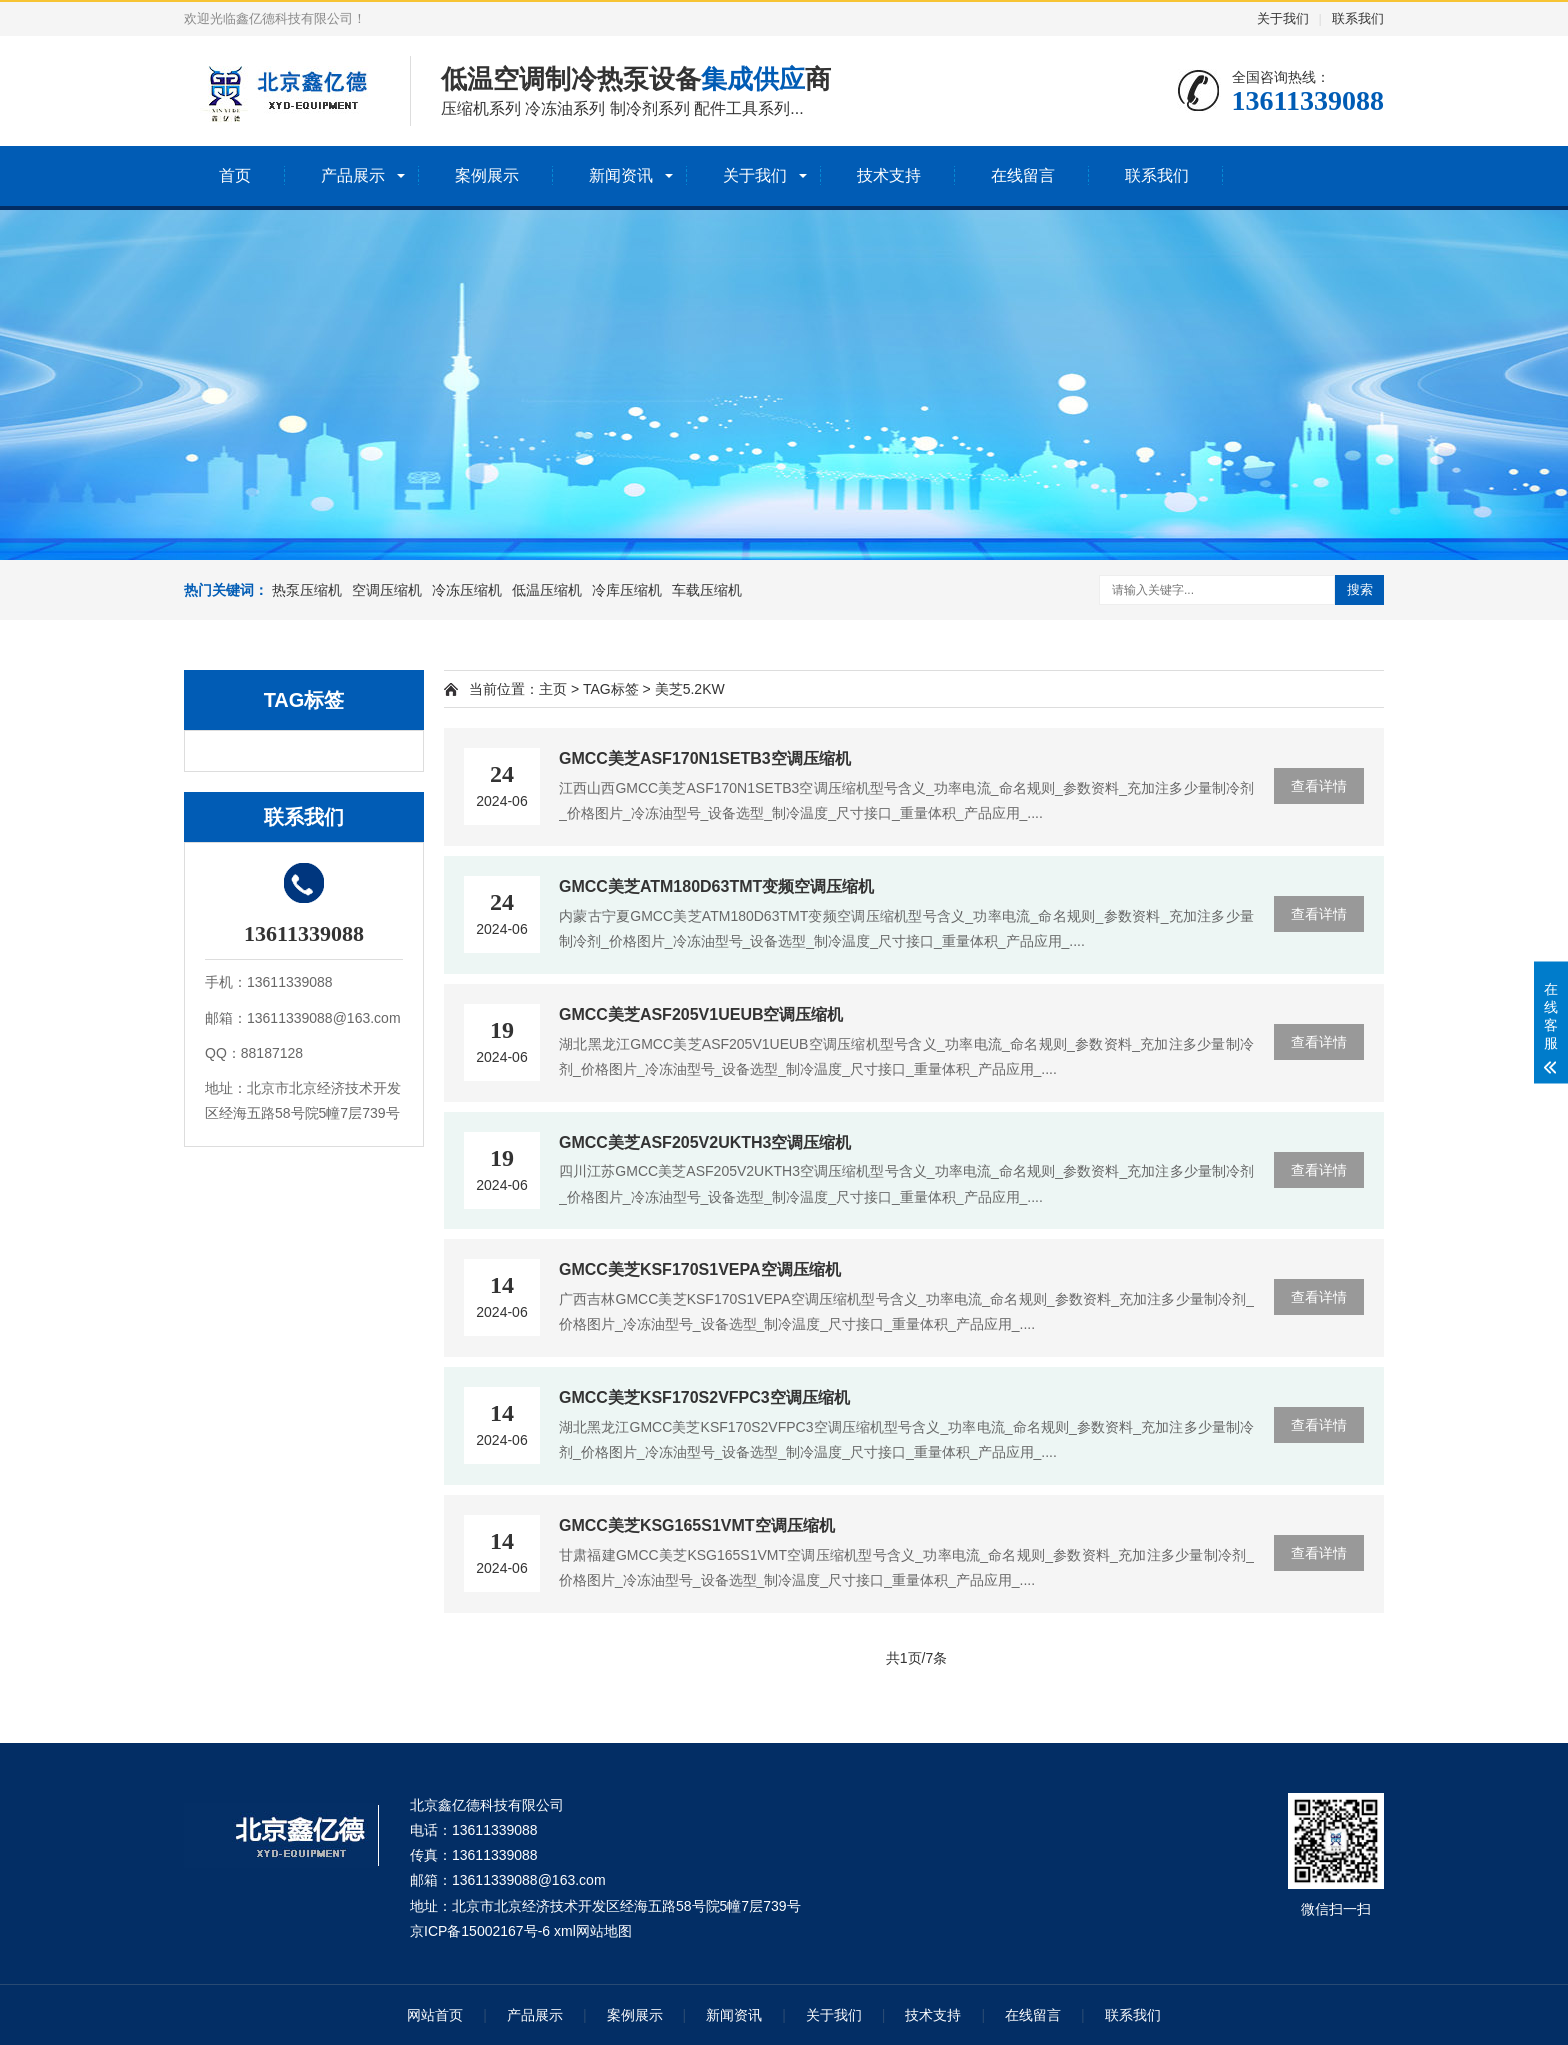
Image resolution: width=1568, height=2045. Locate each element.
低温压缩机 (547, 590)
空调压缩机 (387, 590)
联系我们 (1358, 18)
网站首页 (435, 2015)
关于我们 (1283, 18)
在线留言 (1023, 175)
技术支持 (889, 175)
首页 (235, 175)
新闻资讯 (621, 175)
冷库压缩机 (627, 590)
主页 (553, 689)
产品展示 (353, 175)
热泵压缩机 (307, 590)
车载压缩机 (707, 590)
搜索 (1360, 589)
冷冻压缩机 (467, 590)
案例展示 (487, 175)
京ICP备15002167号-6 (480, 1931)
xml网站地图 (593, 1931)
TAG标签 (611, 689)
